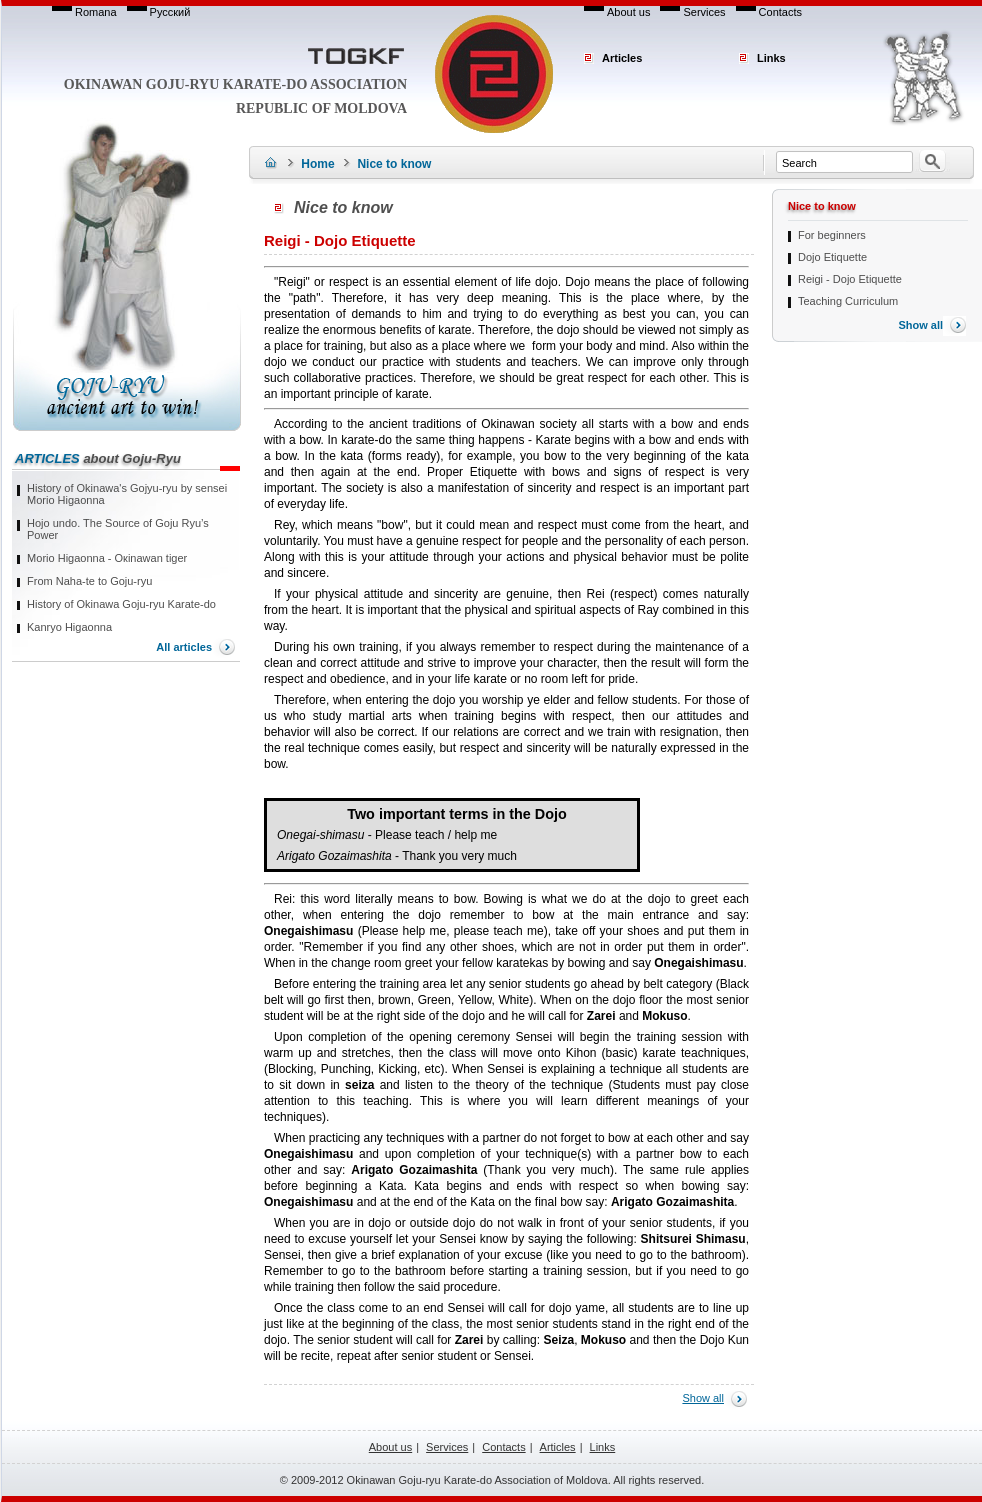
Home (317, 164)
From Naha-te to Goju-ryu (89, 581)
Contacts (780, 12)
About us (628, 12)
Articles (622, 58)
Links (771, 58)
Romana (96, 12)
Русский (170, 12)
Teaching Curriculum (848, 301)
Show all (703, 1398)
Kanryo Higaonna (69, 627)
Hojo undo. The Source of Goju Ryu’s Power (118, 529)
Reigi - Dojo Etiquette (850, 279)
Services (704, 12)
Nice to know (394, 164)
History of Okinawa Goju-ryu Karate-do (121, 604)
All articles (184, 647)
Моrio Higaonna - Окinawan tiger (107, 558)
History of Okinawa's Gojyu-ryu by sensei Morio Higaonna (127, 494)
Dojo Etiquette (832, 257)
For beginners (832, 235)
